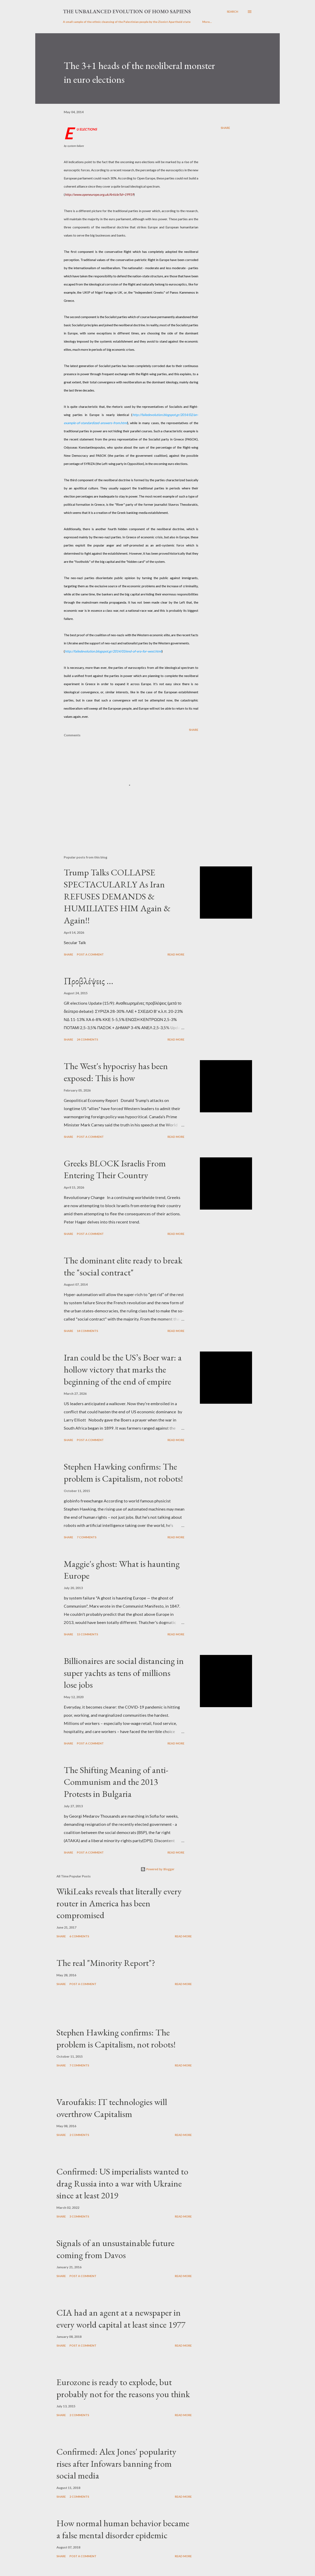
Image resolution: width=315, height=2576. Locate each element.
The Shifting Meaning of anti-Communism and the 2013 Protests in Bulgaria (116, 1782)
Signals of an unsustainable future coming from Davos (115, 2249)
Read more (175, 954)
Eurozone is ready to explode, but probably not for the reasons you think (123, 2388)
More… (207, 21)
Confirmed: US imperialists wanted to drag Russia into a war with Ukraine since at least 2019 (122, 2183)
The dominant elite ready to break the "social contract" (123, 1266)
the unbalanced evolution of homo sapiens (127, 11)
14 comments (87, 1331)
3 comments (79, 2216)
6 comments (79, 1936)
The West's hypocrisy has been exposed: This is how (116, 1072)
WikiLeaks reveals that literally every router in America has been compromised (119, 1903)
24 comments (87, 1039)
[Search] (232, 11)
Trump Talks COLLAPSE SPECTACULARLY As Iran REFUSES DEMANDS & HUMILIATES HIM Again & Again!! (117, 896)
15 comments (87, 1634)
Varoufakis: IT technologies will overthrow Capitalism (111, 2108)
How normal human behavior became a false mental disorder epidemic (122, 2529)
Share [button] (225, 127)
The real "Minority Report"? (105, 1963)
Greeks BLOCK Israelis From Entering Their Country (115, 1169)
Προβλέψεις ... (88, 981)
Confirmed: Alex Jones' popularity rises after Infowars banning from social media (116, 2463)
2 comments (79, 2135)
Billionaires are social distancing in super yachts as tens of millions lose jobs (124, 1672)
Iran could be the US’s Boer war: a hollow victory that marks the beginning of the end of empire (123, 1369)
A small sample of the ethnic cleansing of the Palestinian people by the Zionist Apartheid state (127, 21)
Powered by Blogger (157, 1869)
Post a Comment (90, 954)
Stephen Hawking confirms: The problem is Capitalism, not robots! (123, 1472)
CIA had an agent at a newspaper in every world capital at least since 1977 (120, 2318)
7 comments (86, 1537)
